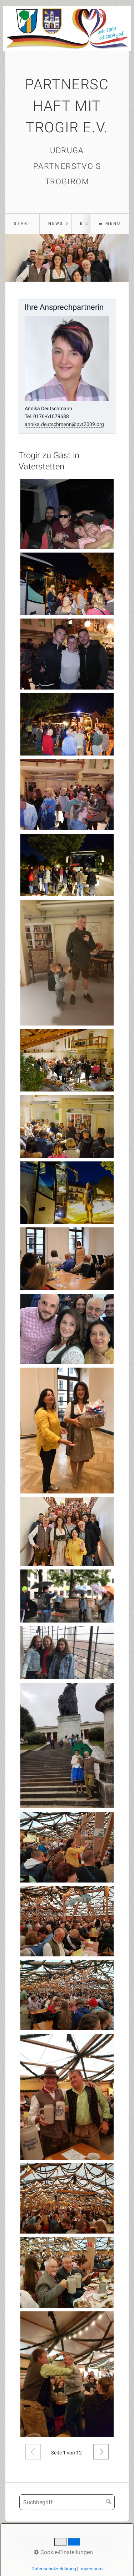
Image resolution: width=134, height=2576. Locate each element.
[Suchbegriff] (67, 2502)
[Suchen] (109, 2502)
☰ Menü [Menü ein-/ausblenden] (110, 223)
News (55, 223)
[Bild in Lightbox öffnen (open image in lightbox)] (67, 514)
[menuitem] (22, 224)
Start (22, 223)
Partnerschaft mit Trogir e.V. (67, 106)
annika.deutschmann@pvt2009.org (64, 424)
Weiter (101, 2451)
